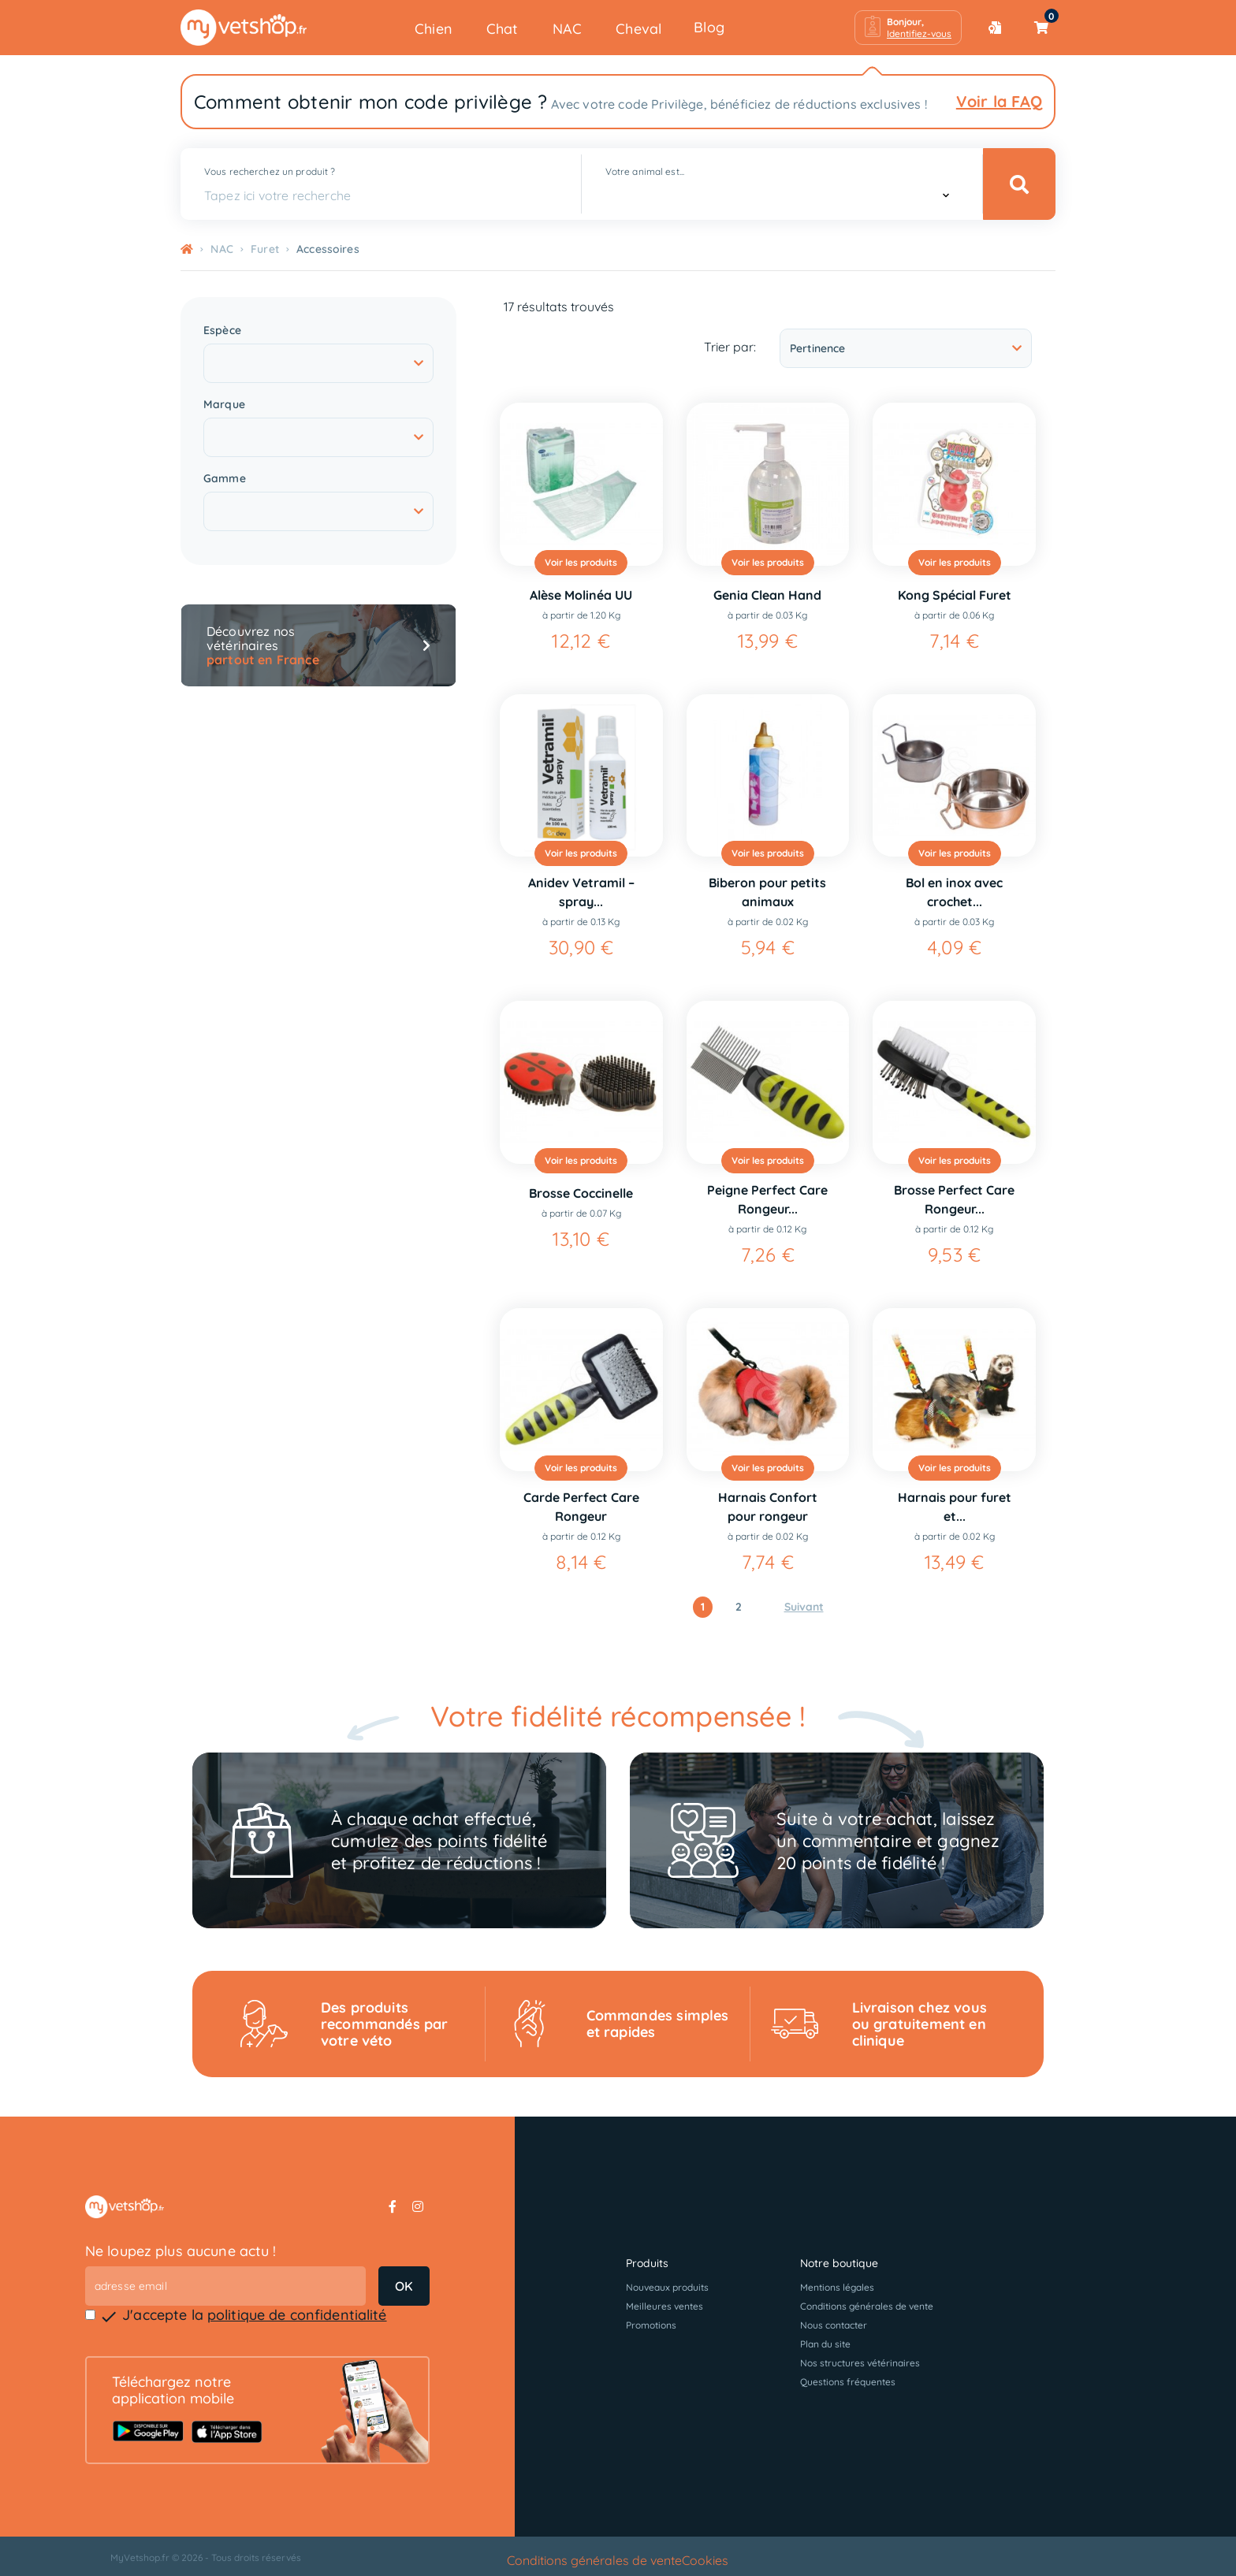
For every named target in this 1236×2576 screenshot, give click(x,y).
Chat (502, 29)
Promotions (651, 2325)
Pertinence (906, 348)
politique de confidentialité (297, 2315)
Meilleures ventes (664, 2306)
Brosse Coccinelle (581, 1193)
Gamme (224, 478)
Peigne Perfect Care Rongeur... (767, 1199)
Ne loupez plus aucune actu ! (181, 2251)
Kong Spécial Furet (954, 595)
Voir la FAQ (999, 101)
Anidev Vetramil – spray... (581, 892)
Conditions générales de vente (866, 2306)
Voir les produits (581, 562)
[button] (908, 27)
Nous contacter (833, 2325)
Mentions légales (837, 2287)
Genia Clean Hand (767, 595)
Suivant (804, 1607)
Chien (433, 29)
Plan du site (825, 2344)
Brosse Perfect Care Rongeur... (954, 1199)
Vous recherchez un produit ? (269, 171)
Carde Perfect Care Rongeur (581, 1506)
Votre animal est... (644, 171)
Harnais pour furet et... (954, 1506)
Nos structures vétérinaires (860, 2363)
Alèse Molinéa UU (581, 595)
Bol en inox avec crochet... (954, 892)
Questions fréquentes (847, 2382)
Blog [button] (709, 27)
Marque (224, 404)
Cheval (638, 29)
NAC (568, 29)
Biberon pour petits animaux (767, 892)
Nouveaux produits (667, 2287)
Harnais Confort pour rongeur (767, 1506)
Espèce (222, 330)
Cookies (705, 2560)
